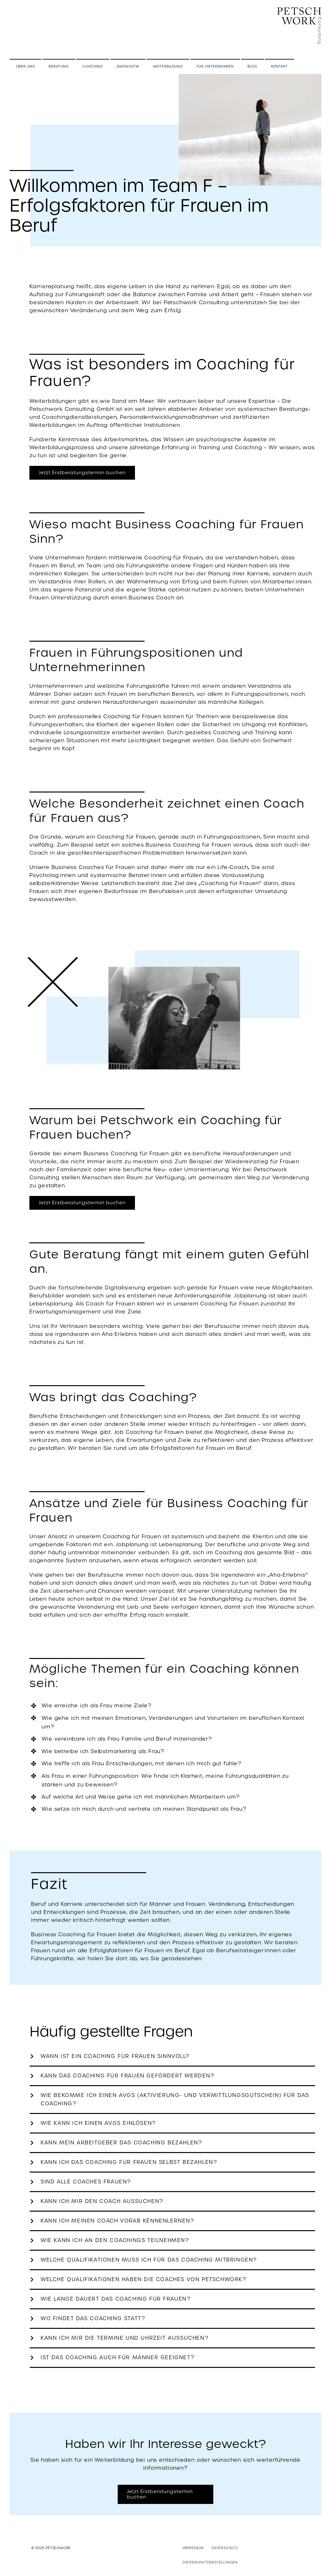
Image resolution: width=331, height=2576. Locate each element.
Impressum (193, 2548)
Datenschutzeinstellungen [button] (210, 2562)
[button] (172, 2056)
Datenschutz (225, 2548)
